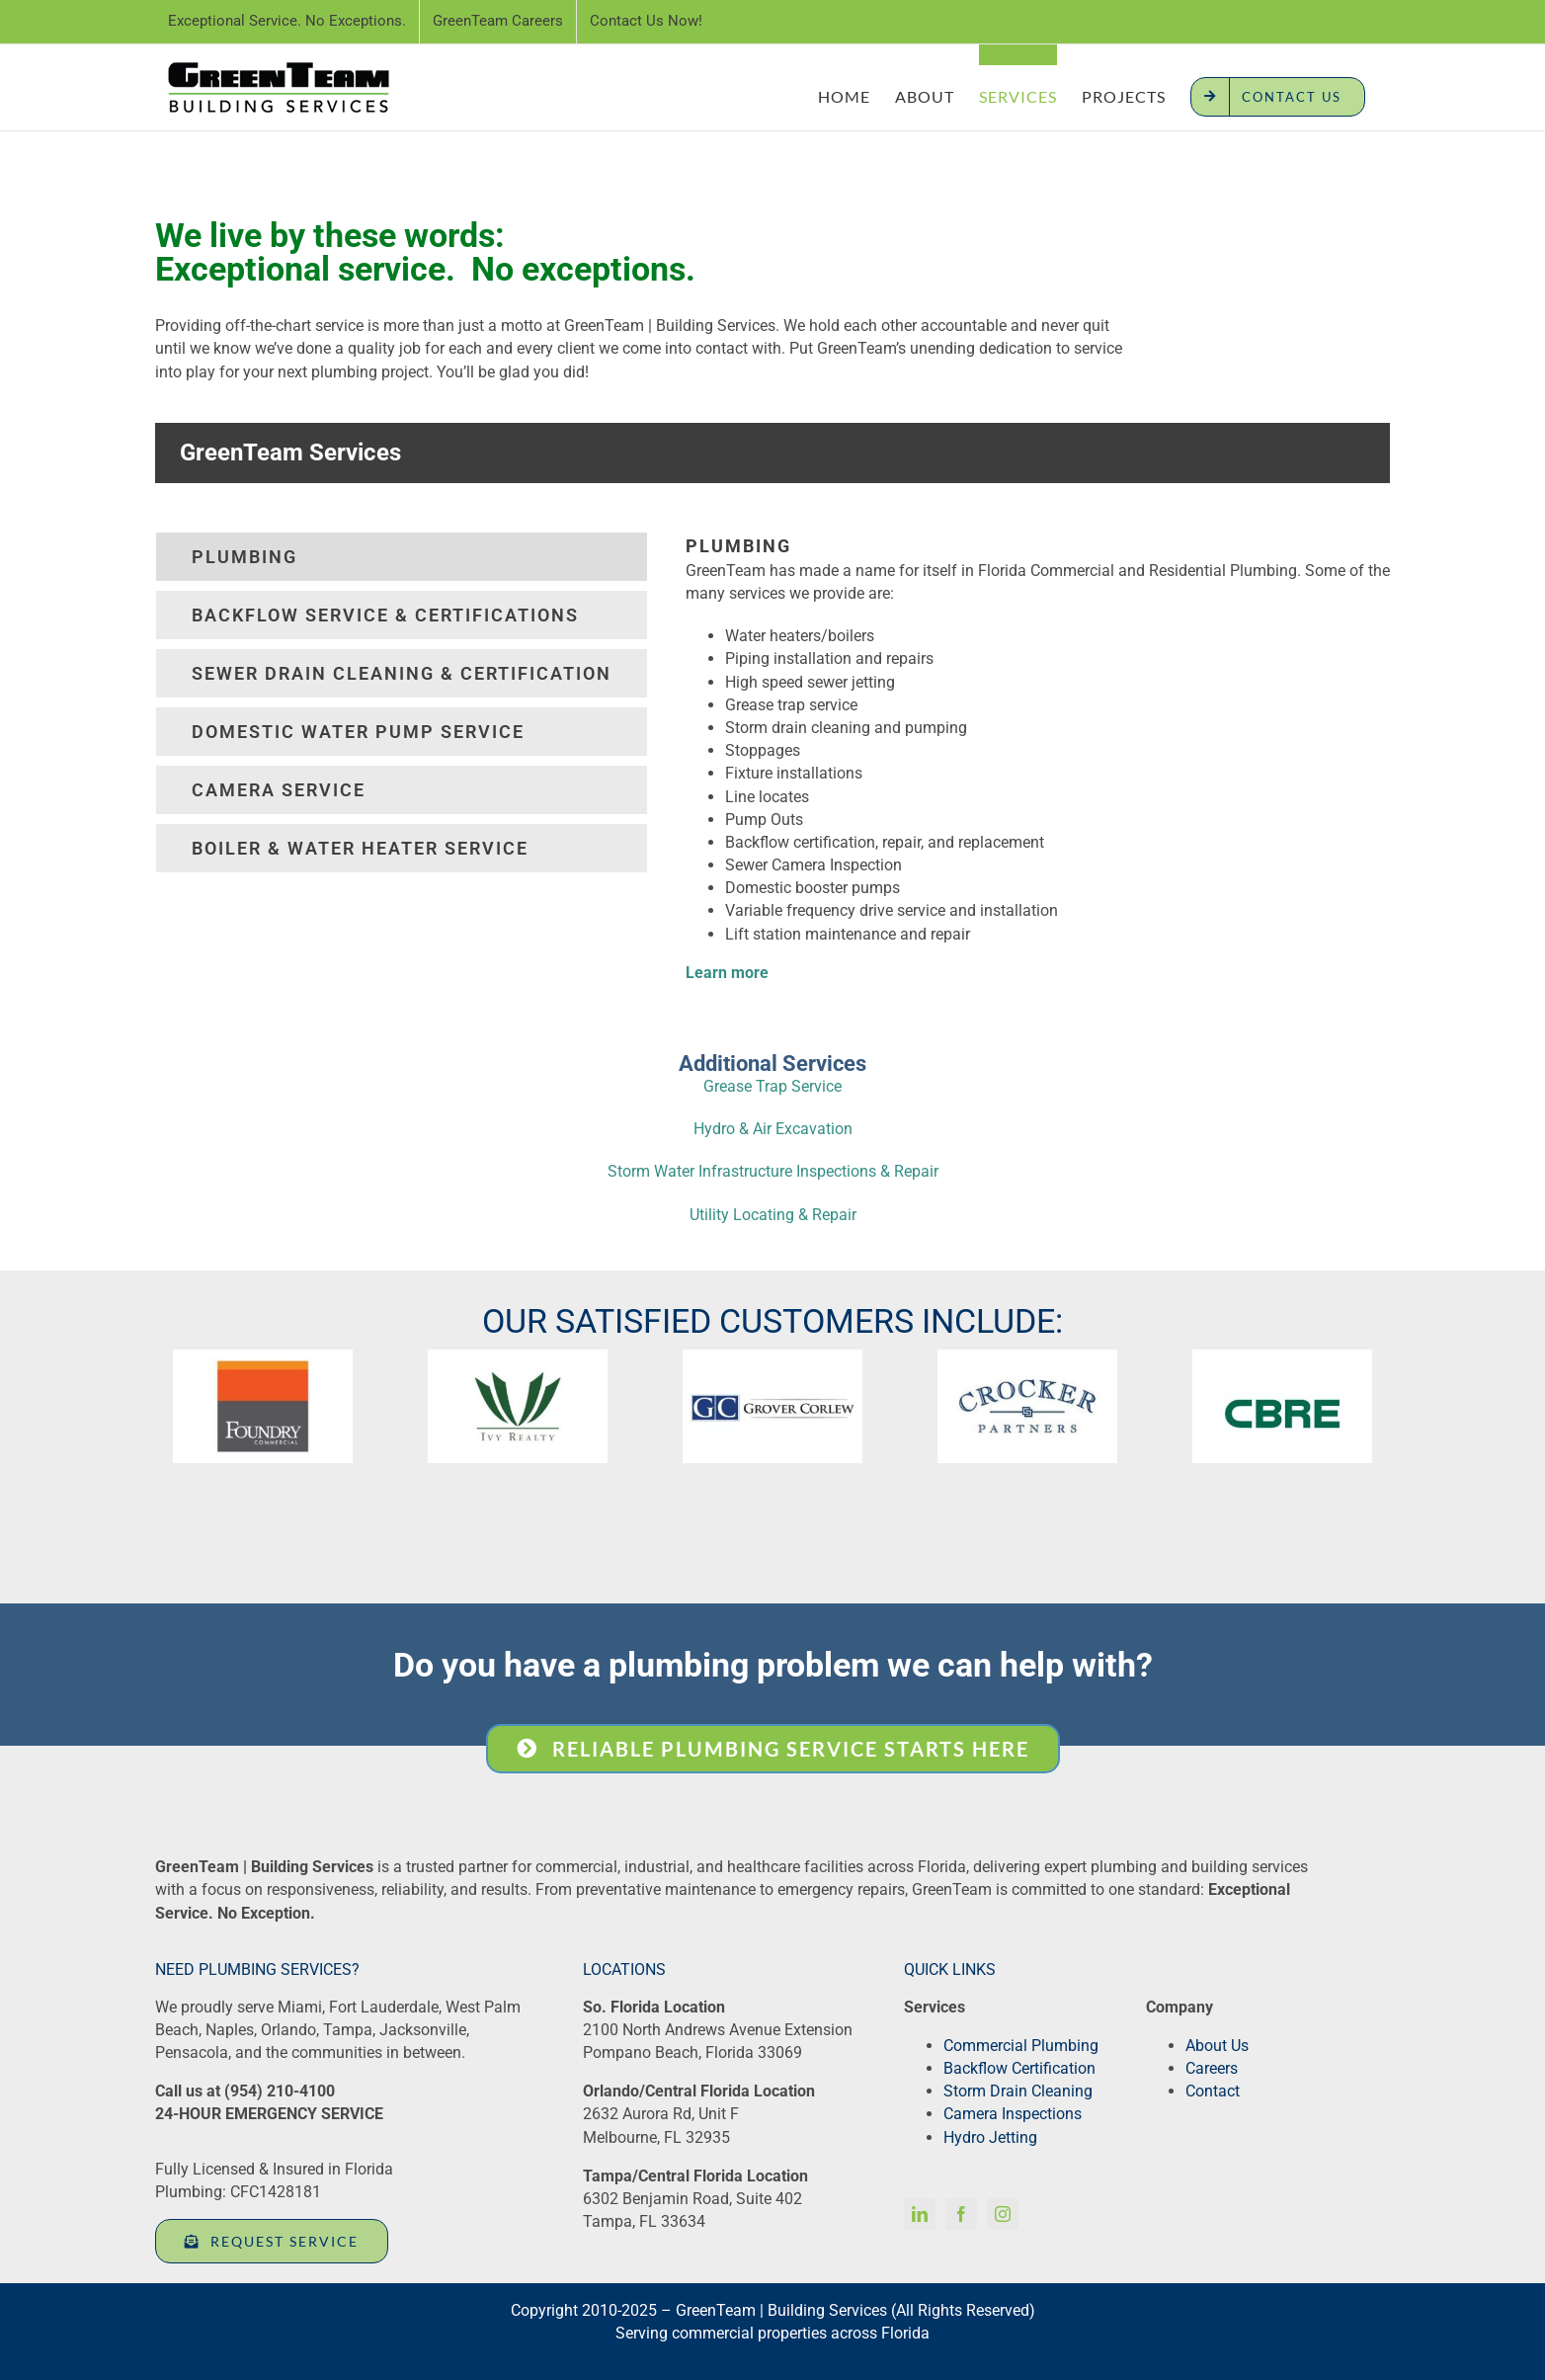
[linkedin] (919, 2214)
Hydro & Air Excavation (773, 1128)
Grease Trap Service (772, 1086)
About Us (1217, 2045)
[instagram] (1002, 2214)
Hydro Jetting (990, 2137)
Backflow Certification (1019, 2068)
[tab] (401, 557)
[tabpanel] (1038, 768)
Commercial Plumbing (1020, 2045)
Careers (1211, 2068)
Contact (1212, 2091)
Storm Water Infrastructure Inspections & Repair (773, 1171)
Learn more (727, 972)
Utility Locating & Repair (773, 1214)
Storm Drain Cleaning (1018, 2091)
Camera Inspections (1012, 2113)
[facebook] (961, 2214)
